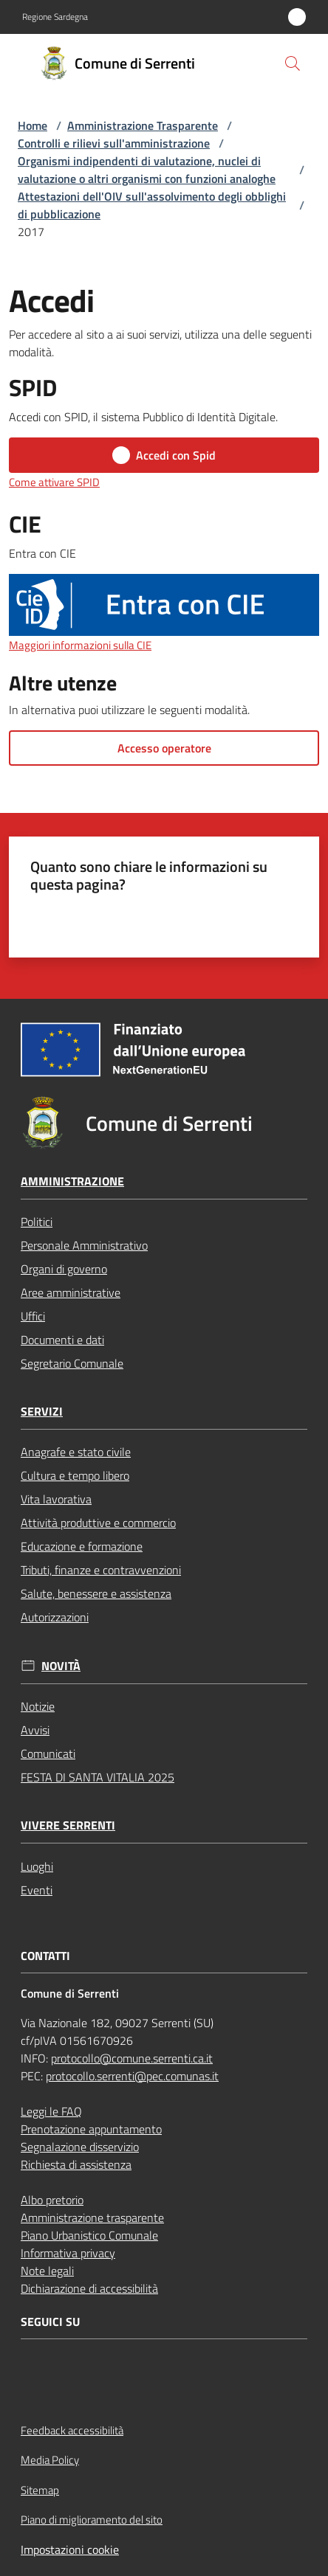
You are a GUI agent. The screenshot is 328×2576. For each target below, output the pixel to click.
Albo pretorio (52, 2200)
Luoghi (37, 1866)
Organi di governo (64, 1269)
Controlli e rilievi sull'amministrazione (114, 143)
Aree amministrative (70, 1292)
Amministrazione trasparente (92, 2217)
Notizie (38, 1706)
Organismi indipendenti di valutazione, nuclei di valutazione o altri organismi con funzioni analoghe (147, 169)
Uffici (33, 1316)
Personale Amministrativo (84, 1245)
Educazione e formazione (82, 1546)
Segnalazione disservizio (80, 2147)
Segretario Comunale (72, 1363)
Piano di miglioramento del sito (92, 2519)
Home (32, 125)
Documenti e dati (62, 1339)
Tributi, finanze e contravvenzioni (101, 1570)
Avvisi (35, 1730)
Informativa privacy (68, 2253)
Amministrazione (72, 1181)
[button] (292, 63)
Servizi (42, 1412)
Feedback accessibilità (72, 2430)
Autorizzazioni (55, 1617)
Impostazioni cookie (70, 2549)
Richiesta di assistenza (76, 2164)
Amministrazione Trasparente (142, 125)
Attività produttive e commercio (98, 1522)
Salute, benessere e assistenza (96, 1593)
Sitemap (40, 2490)
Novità (61, 1666)
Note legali (47, 2270)
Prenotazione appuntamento (91, 2129)
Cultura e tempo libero (75, 1475)
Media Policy (50, 2459)
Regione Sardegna (55, 17)
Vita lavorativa (56, 1499)
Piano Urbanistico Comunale (89, 2235)
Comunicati (48, 1753)
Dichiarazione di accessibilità (89, 2288)
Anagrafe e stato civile (76, 1452)
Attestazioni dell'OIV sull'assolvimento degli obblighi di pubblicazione (152, 205)
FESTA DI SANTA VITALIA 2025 (97, 1777)
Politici (36, 1221)
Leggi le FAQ (51, 2111)
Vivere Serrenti (68, 1825)
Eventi (36, 1890)
